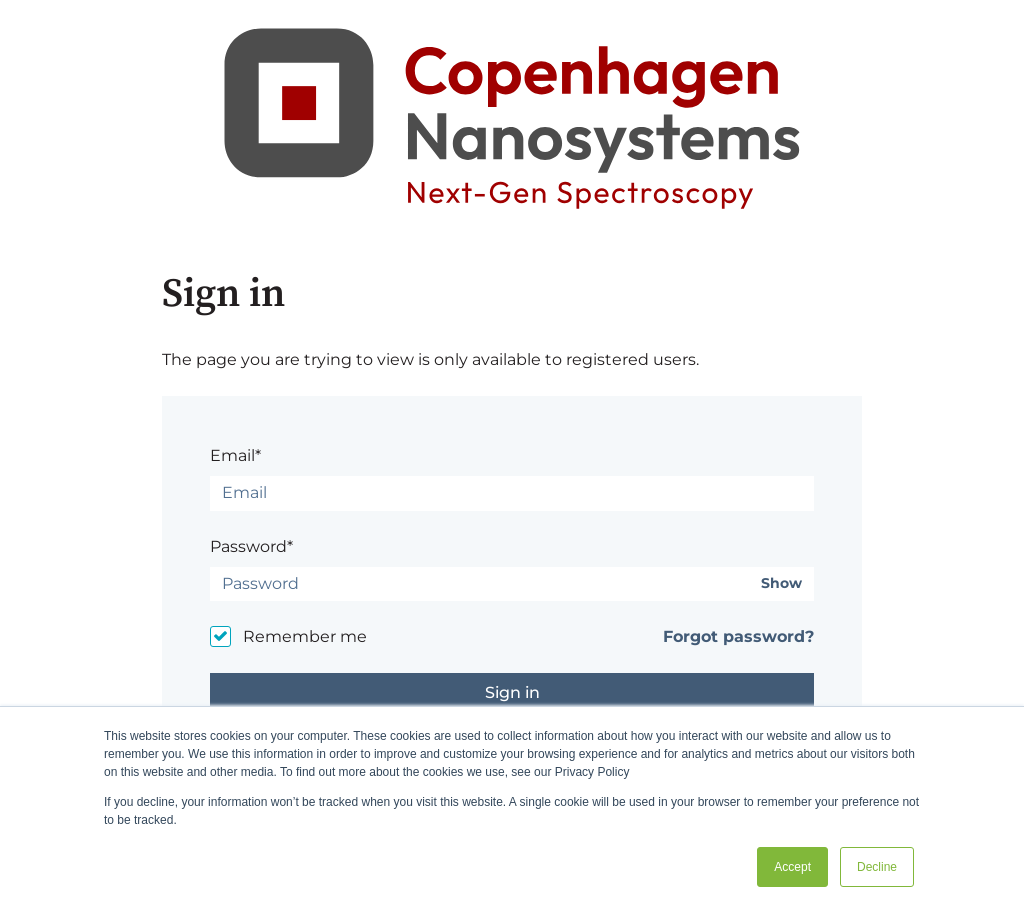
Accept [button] (792, 867)
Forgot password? (738, 636)
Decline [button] (877, 867)
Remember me (305, 636)
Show (781, 583)
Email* (235, 455)
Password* (251, 546)
